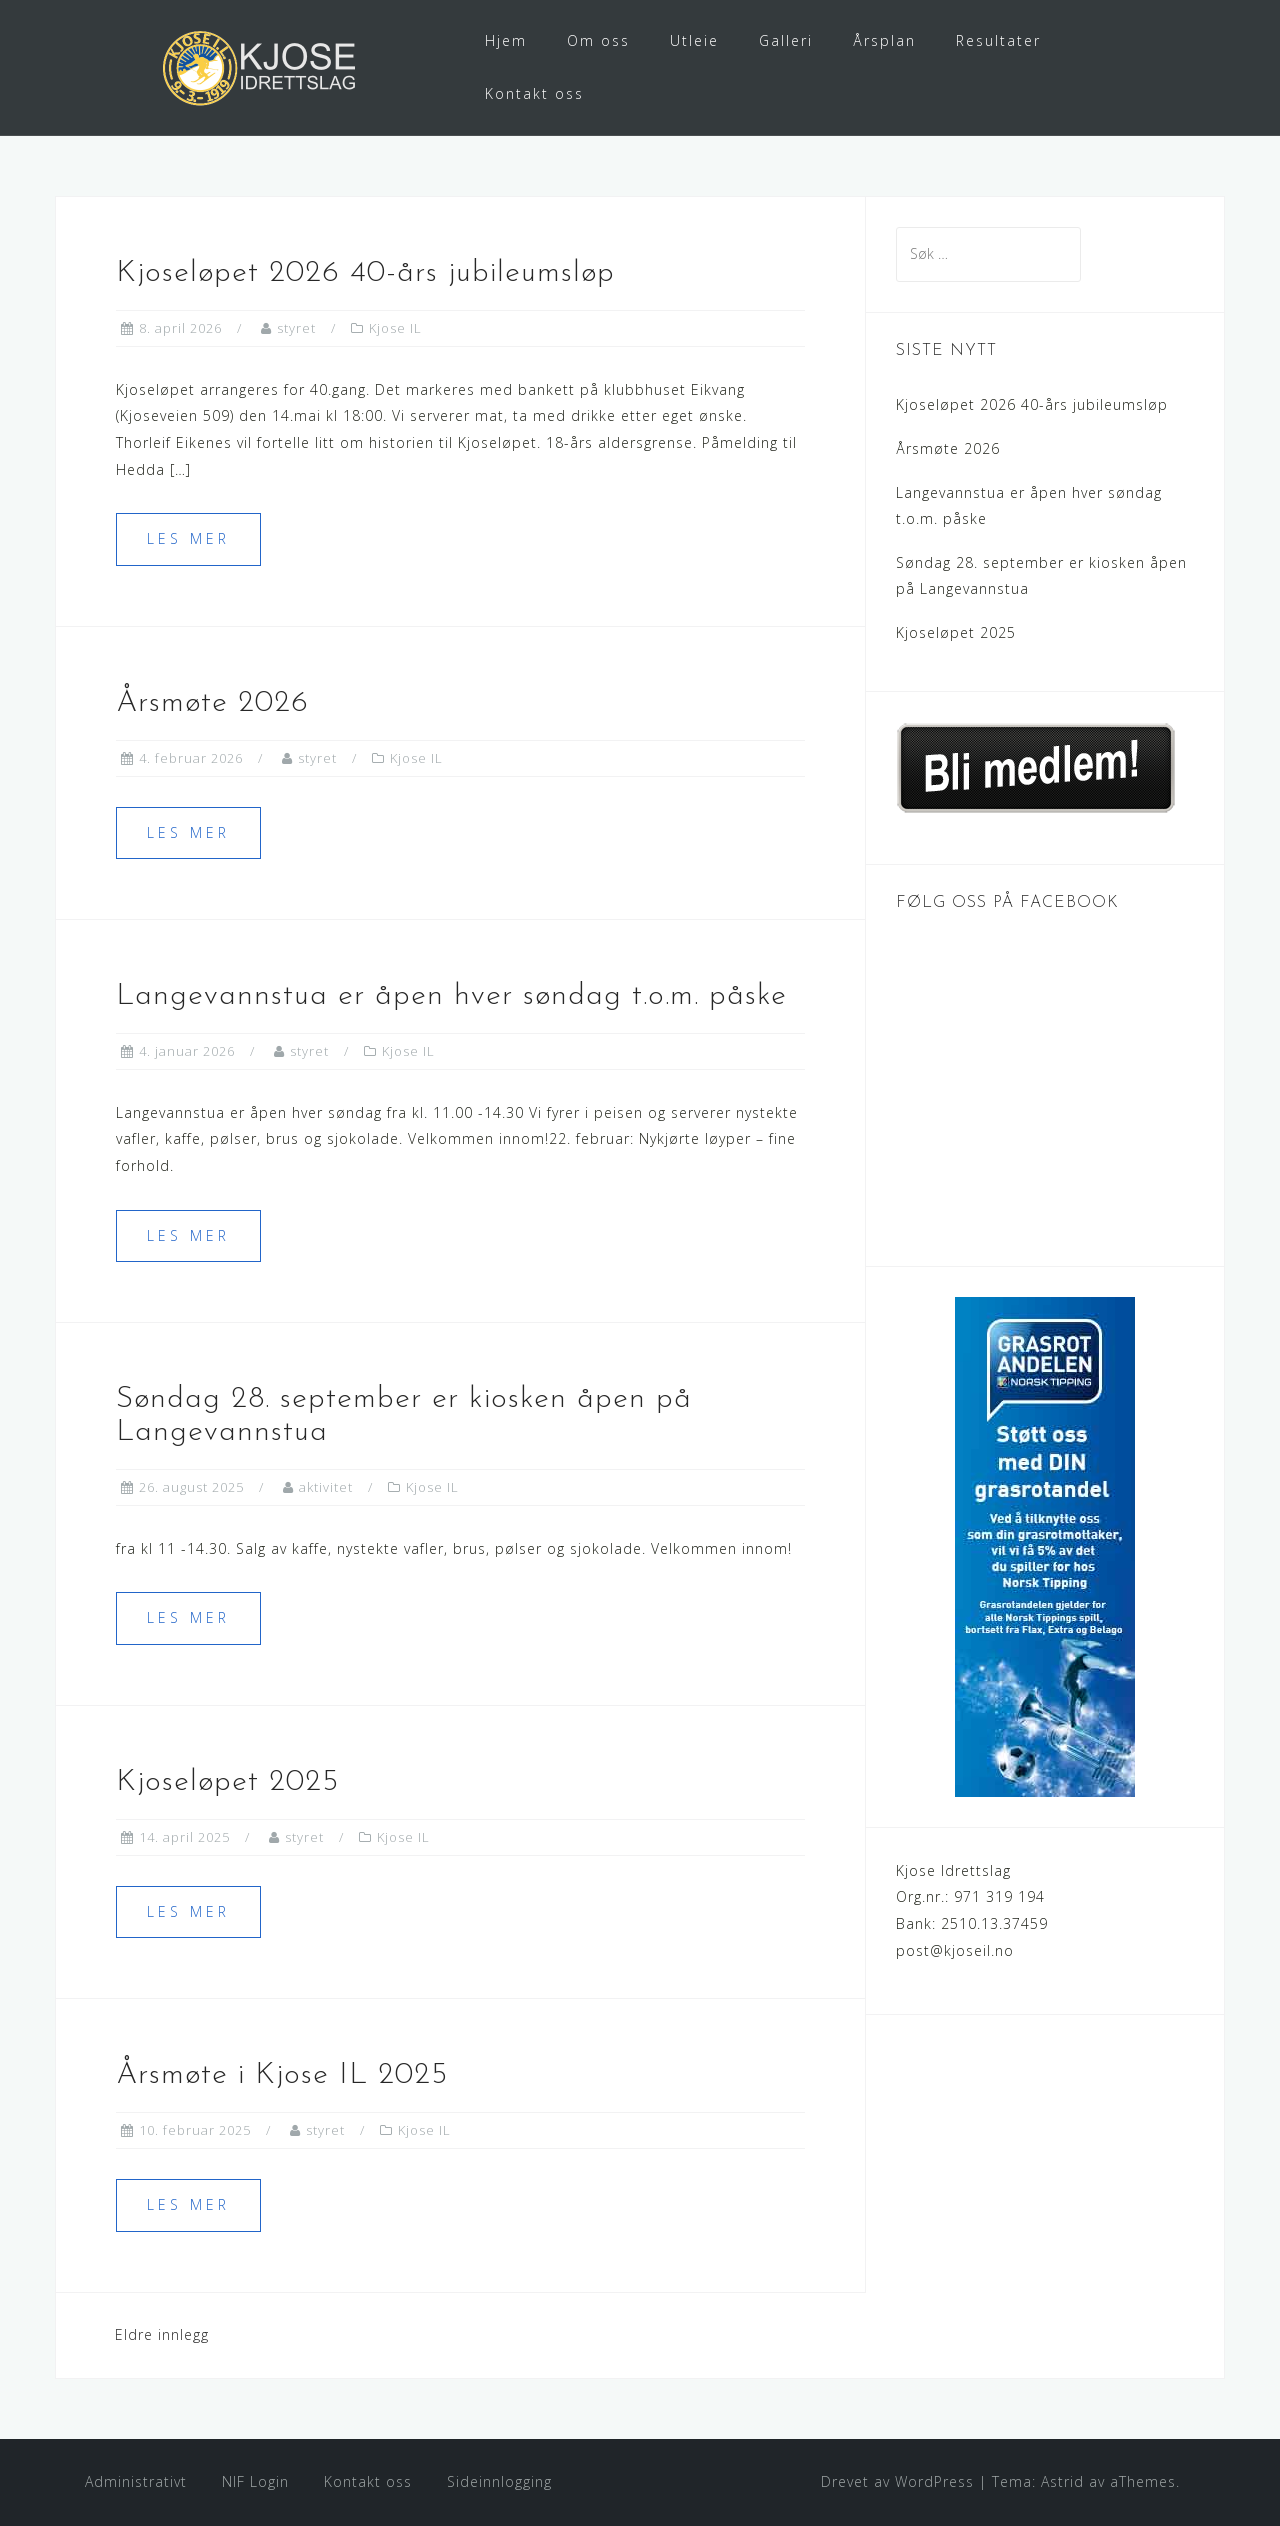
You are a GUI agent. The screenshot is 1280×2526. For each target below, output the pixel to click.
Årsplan (884, 40)
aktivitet (326, 1487)
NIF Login (255, 2481)
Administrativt (136, 2481)
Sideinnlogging (499, 2481)
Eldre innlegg (162, 2334)
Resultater (998, 40)
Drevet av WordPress (897, 2481)
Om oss (598, 40)
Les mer (188, 538)
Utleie (694, 40)
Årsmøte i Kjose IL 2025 (282, 2075)
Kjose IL (395, 328)
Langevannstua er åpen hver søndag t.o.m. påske (451, 996)
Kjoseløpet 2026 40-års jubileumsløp (365, 273)
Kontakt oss (534, 93)
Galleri (786, 40)
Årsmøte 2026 (212, 703)
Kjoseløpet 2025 (227, 1782)
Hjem (506, 40)
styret (296, 328)
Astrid (1062, 2481)
